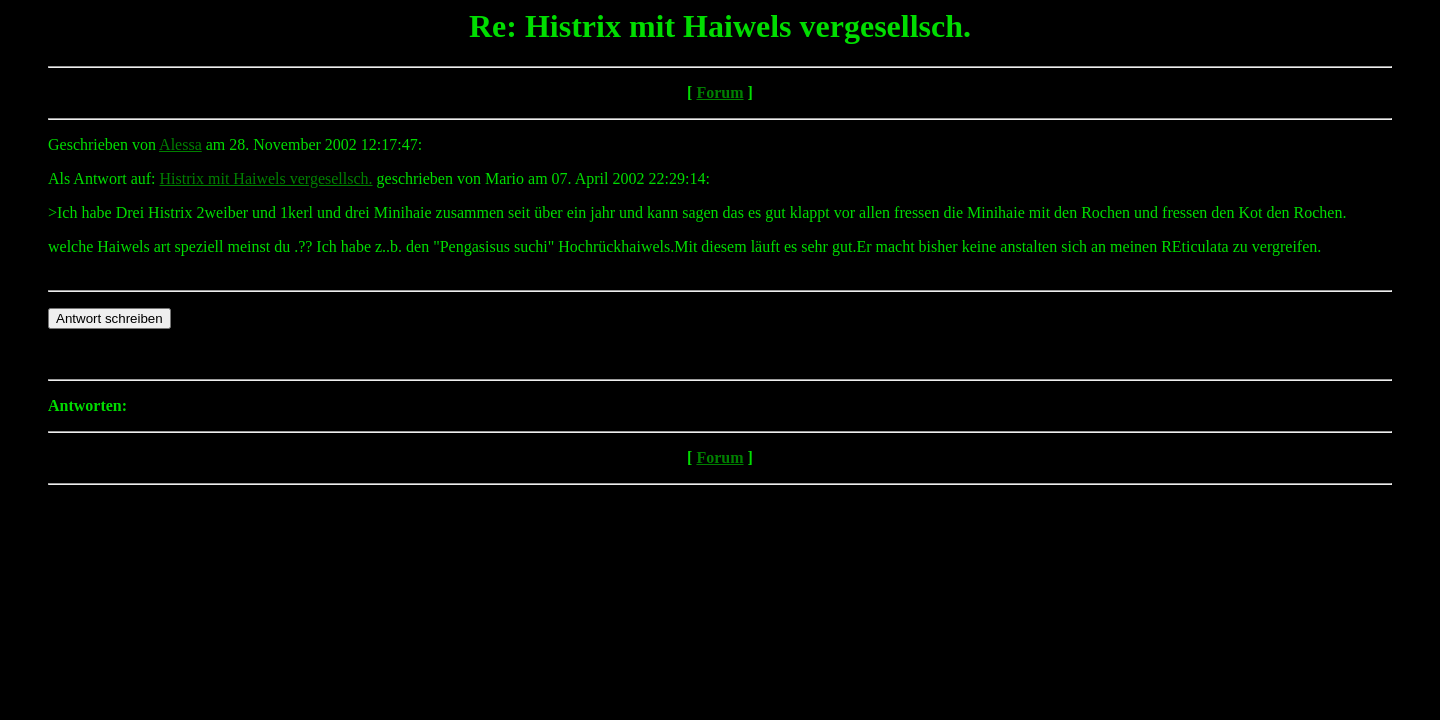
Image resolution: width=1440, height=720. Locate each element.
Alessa (180, 144)
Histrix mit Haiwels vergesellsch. (266, 178)
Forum (719, 92)
